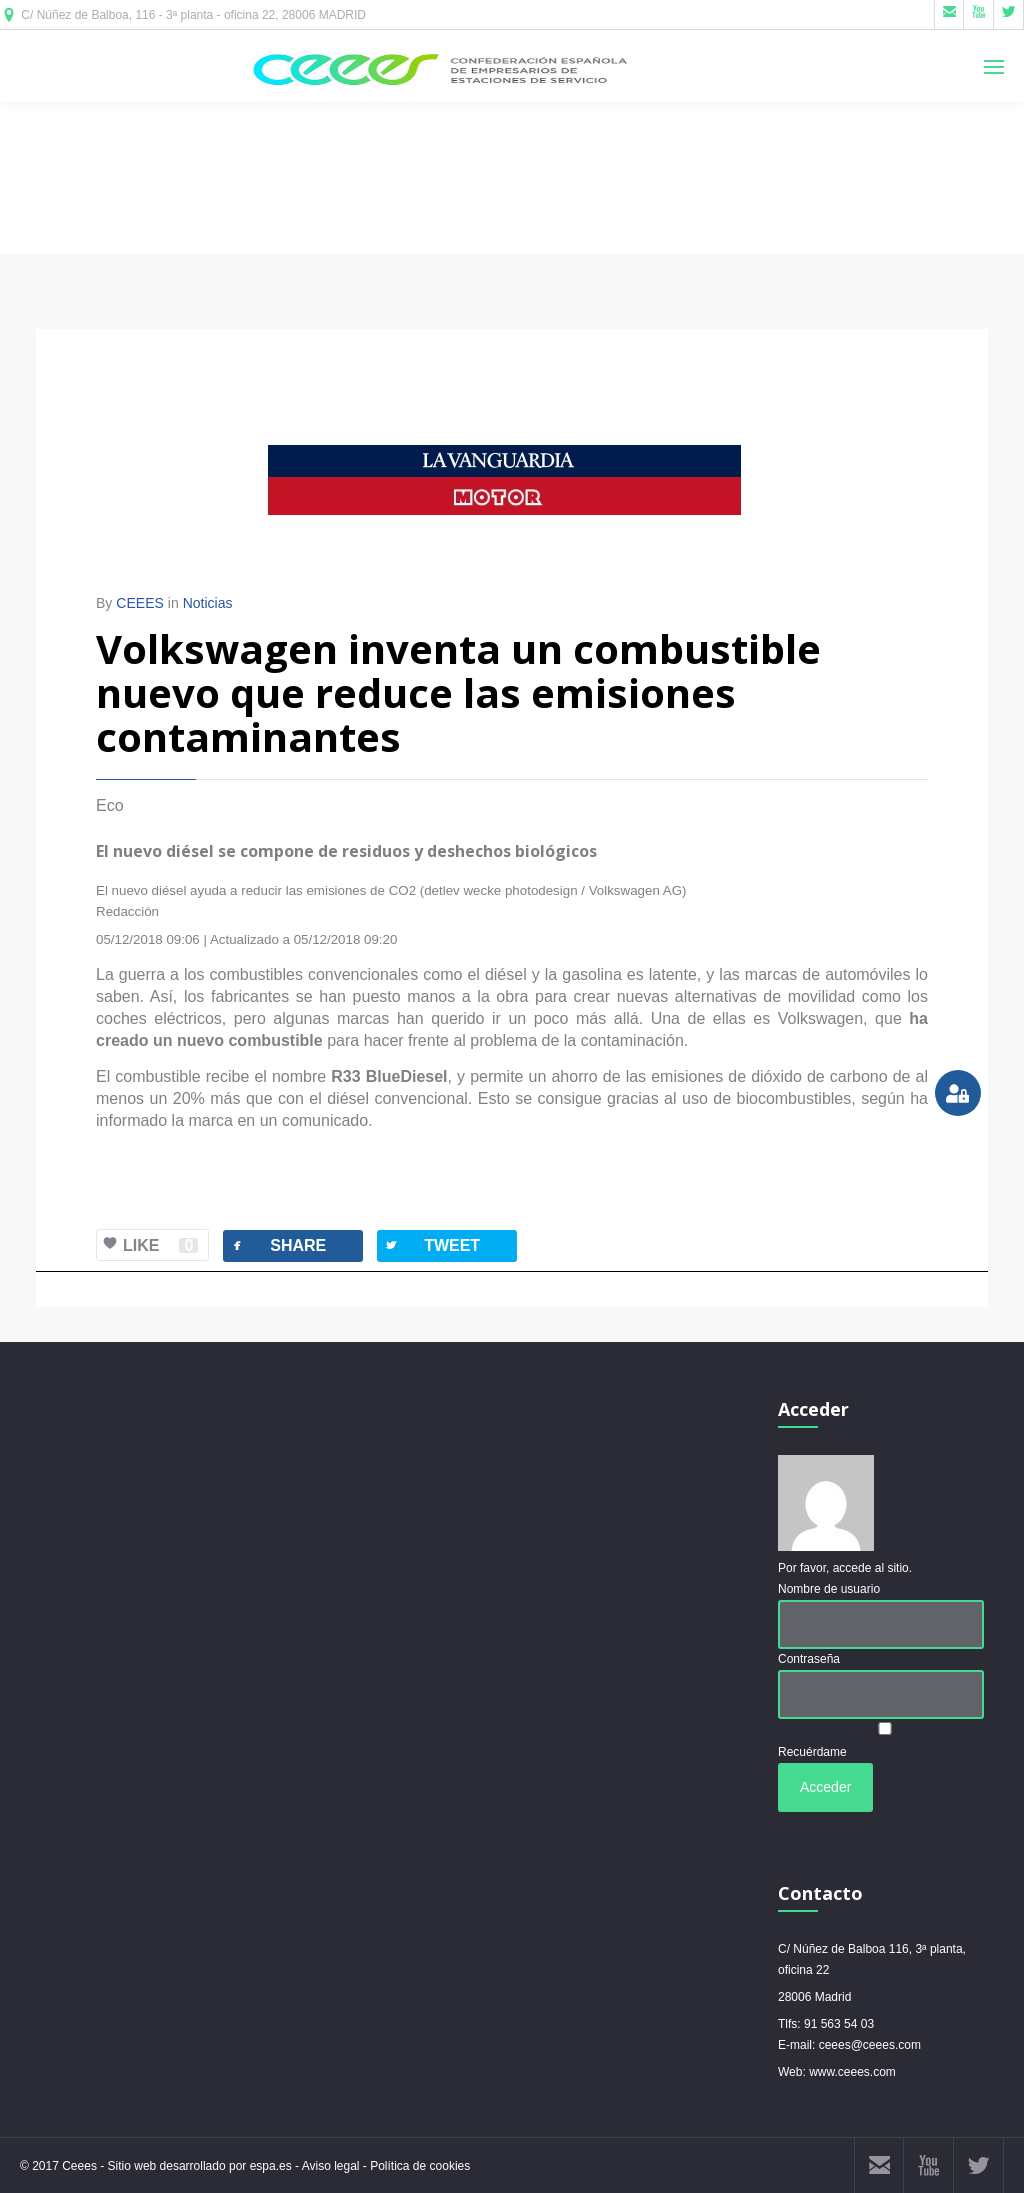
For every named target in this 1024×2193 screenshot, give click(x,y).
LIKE (147, 1245)
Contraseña (809, 1659)
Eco (110, 805)
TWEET (431, 1245)
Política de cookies (420, 2166)
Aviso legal (331, 2166)
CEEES (139, 603)
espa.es (272, 2166)
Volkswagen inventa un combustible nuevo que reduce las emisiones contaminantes (458, 692)
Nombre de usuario (829, 1589)
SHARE (277, 1245)
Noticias (208, 603)
